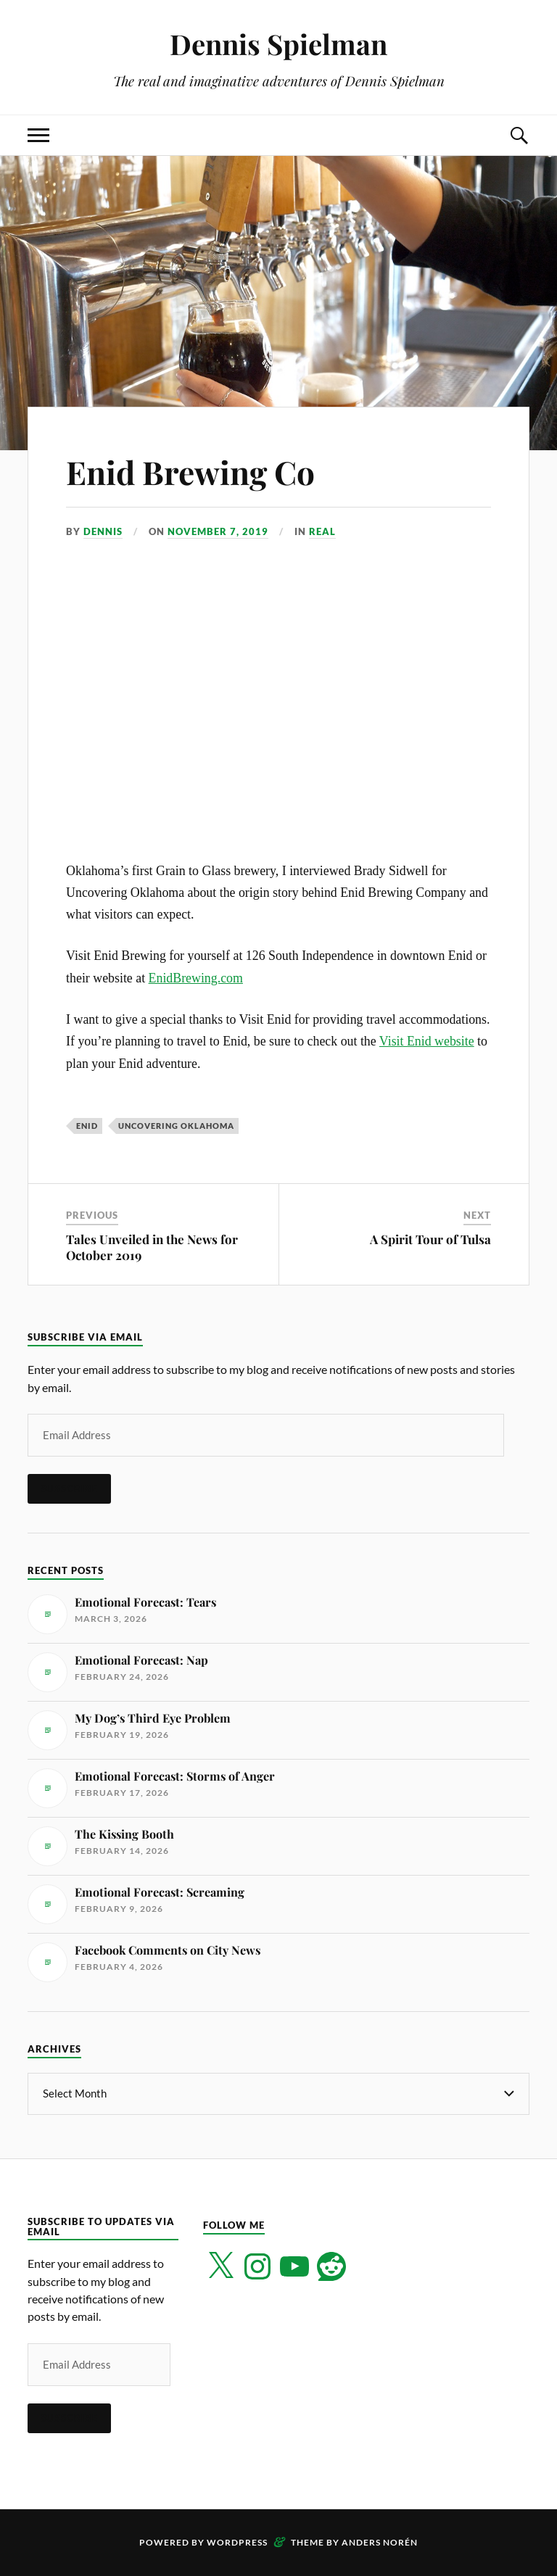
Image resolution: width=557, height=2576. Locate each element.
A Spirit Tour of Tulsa (430, 1239)
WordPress (237, 2542)
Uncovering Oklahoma (176, 1125)
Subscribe (69, 1488)
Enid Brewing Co (190, 471)
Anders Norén (380, 2542)
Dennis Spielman (278, 43)
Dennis (103, 531)
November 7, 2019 (218, 531)
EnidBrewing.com (196, 978)
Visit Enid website (426, 1041)
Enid (87, 1125)
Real (322, 531)
